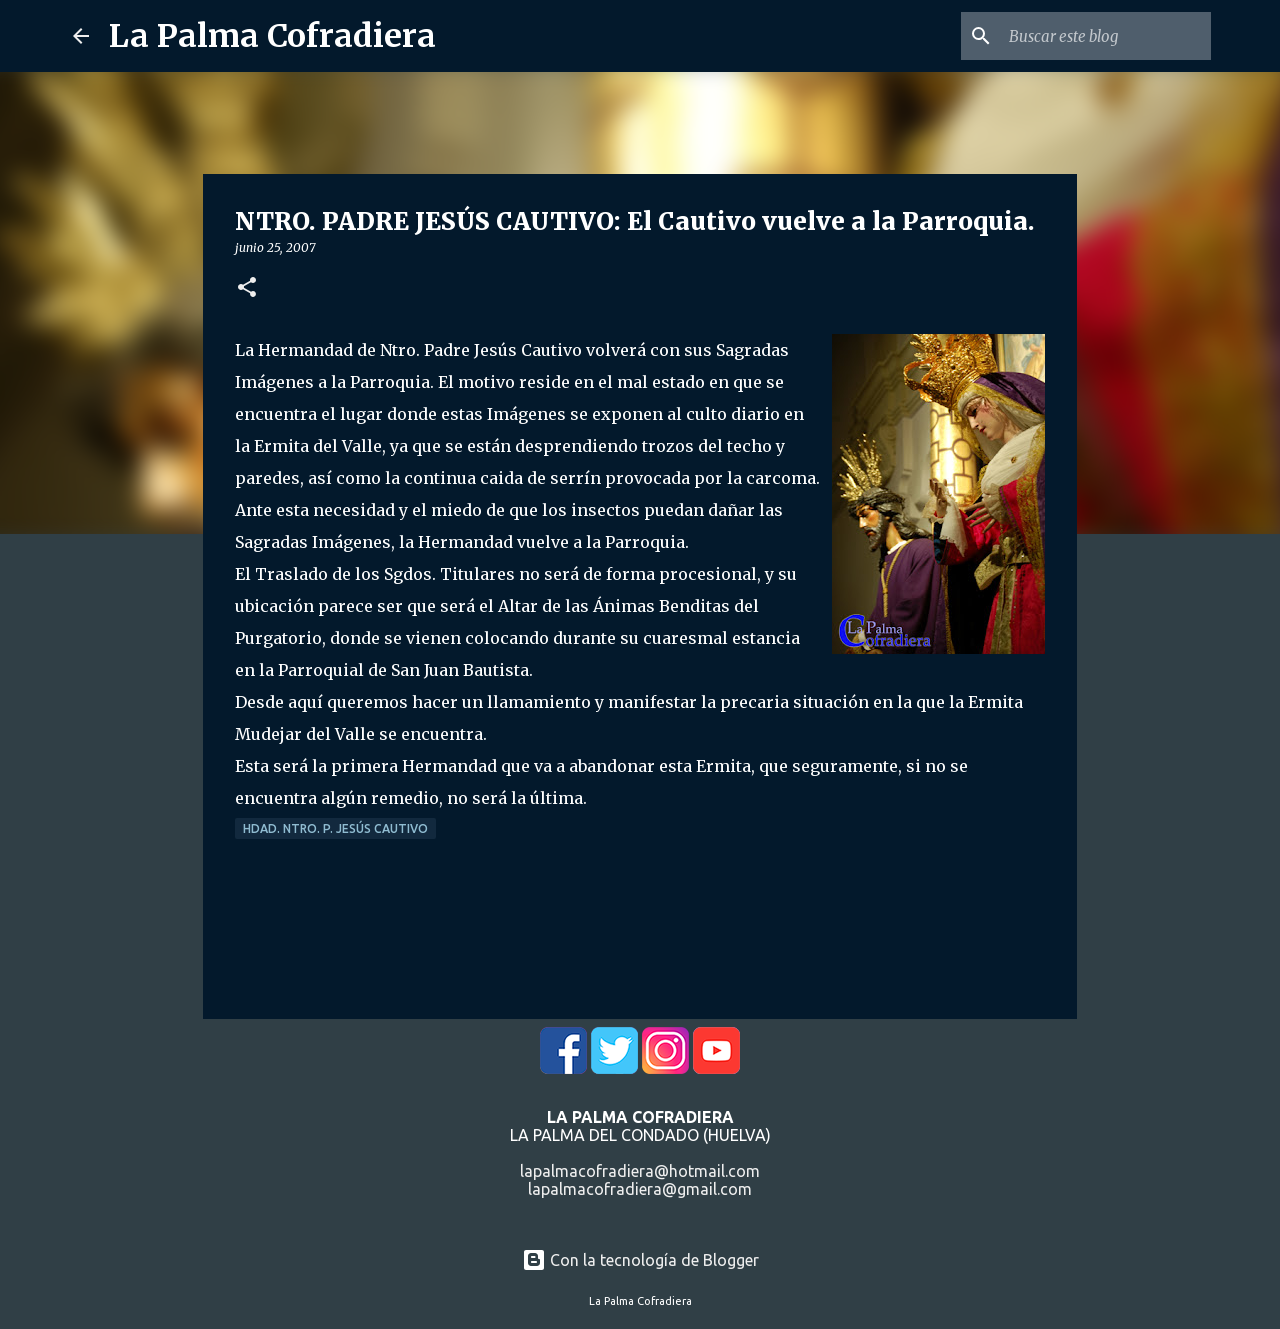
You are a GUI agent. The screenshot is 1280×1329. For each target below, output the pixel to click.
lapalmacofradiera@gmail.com (640, 1189)
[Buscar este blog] (1106, 36)
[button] (247, 288)
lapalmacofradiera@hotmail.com (640, 1171)
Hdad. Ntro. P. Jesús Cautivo (335, 828)
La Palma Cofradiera (272, 36)
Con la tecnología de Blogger (640, 1260)
